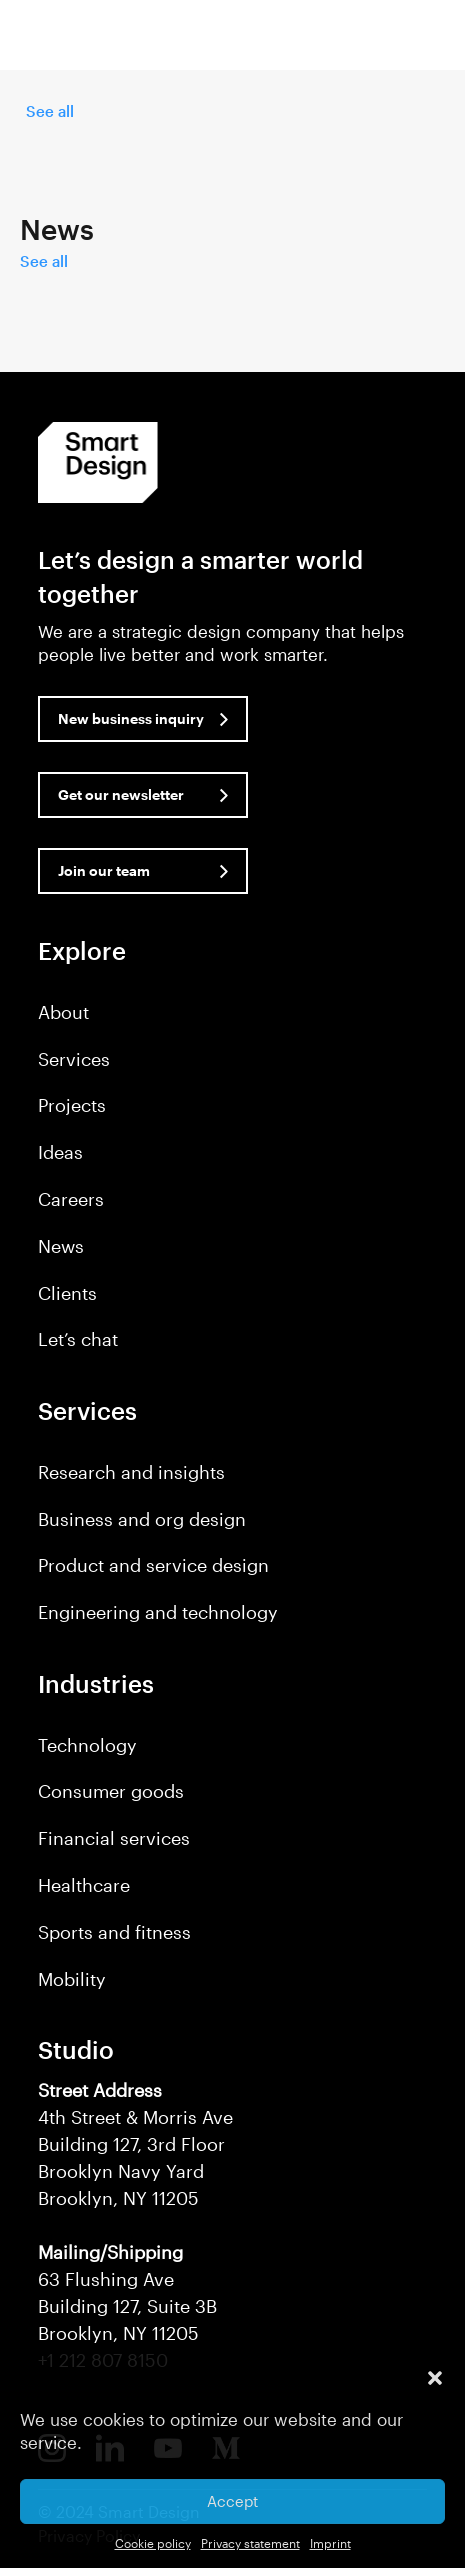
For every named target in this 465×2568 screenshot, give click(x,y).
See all (50, 111)
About (63, 1012)
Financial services (114, 1838)
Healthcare (84, 1885)
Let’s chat (78, 1339)
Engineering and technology (158, 1612)
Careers (71, 1199)
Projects (72, 1105)
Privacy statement (250, 2543)
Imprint (330, 2543)
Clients (67, 1293)
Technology (87, 1745)
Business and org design (142, 1519)
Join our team (104, 870)
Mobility (72, 1979)
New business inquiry (131, 718)
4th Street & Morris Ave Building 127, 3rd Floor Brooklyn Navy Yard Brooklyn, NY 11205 (135, 2144)
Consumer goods (111, 1791)
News (61, 1246)
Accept (232, 2501)
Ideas (60, 1152)
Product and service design (153, 1565)
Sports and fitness (114, 1932)
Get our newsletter (121, 794)
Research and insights (131, 1472)
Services (74, 1059)
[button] (435, 2378)
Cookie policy (153, 2543)
